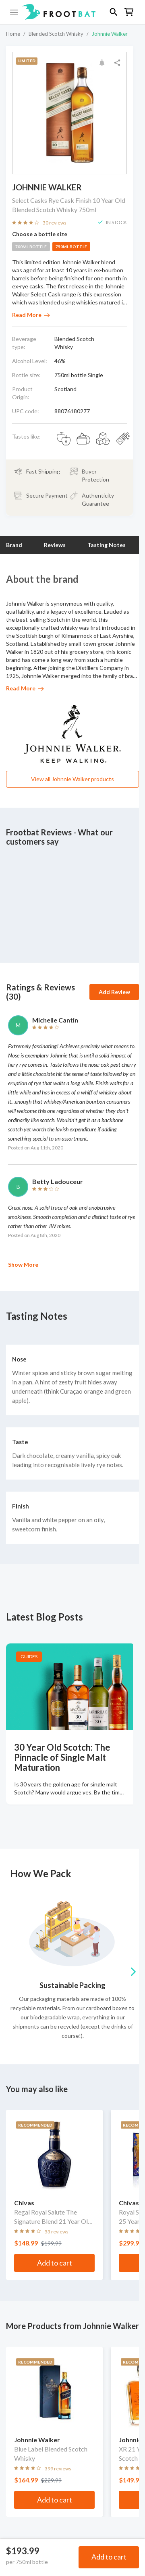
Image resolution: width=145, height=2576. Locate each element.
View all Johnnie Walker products (72, 779)
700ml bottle (31, 246)
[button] (72, 12)
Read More (31, 314)
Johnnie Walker (110, 34)
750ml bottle (71, 246)
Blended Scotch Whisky (56, 34)
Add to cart (108, 2556)
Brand (14, 544)
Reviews (55, 544)
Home (13, 34)
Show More (23, 1264)
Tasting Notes (106, 544)
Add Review (114, 991)
